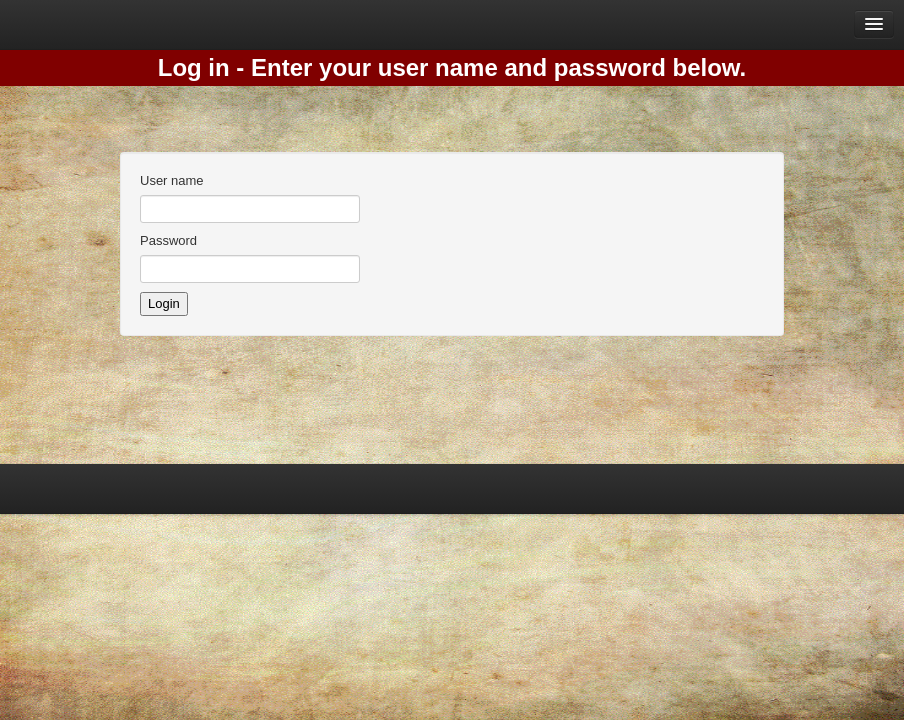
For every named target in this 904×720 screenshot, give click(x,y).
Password (168, 240)
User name (172, 180)
